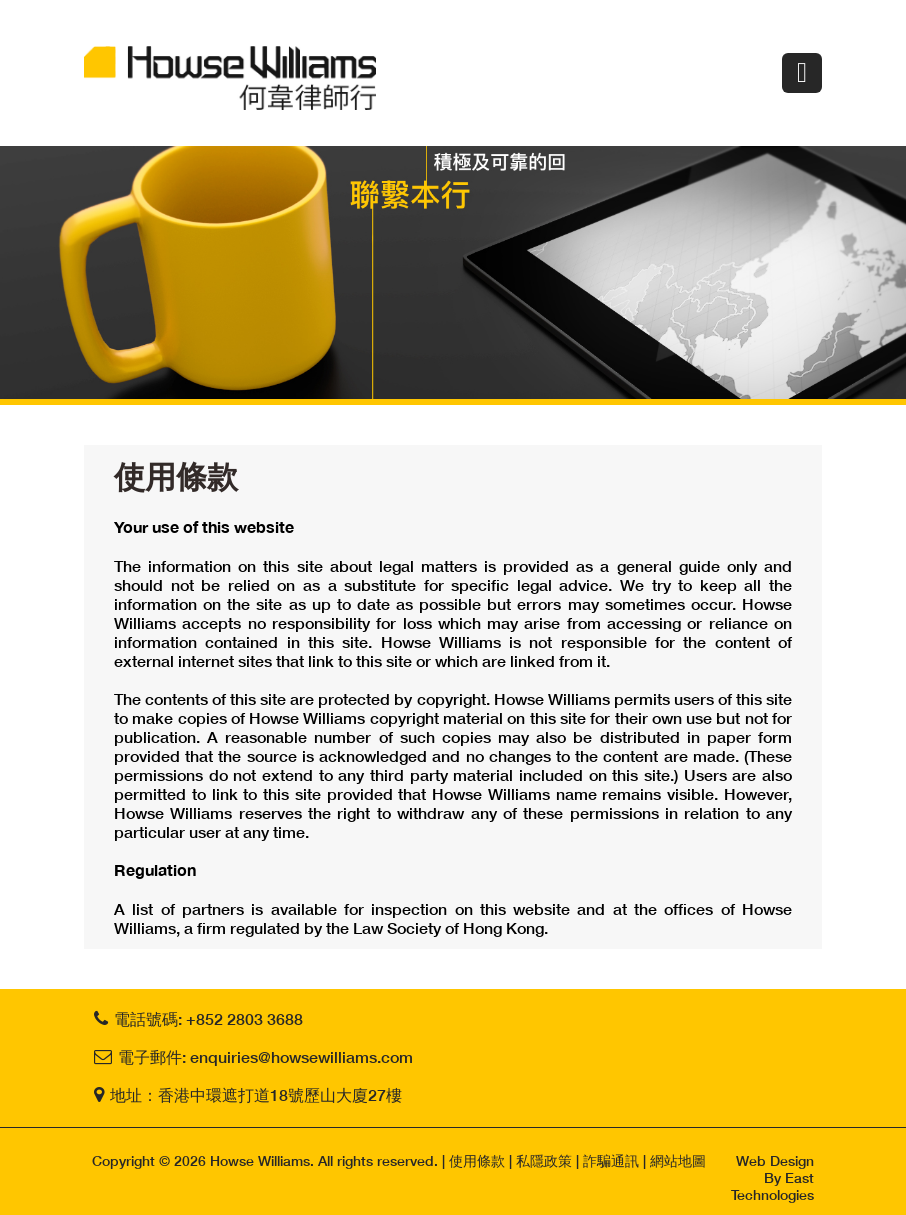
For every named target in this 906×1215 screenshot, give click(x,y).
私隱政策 (544, 1160)
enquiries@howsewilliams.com (301, 1056)
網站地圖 (678, 1160)
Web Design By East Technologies (772, 1177)
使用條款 (477, 1160)
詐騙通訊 (611, 1160)
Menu (802, 72)
